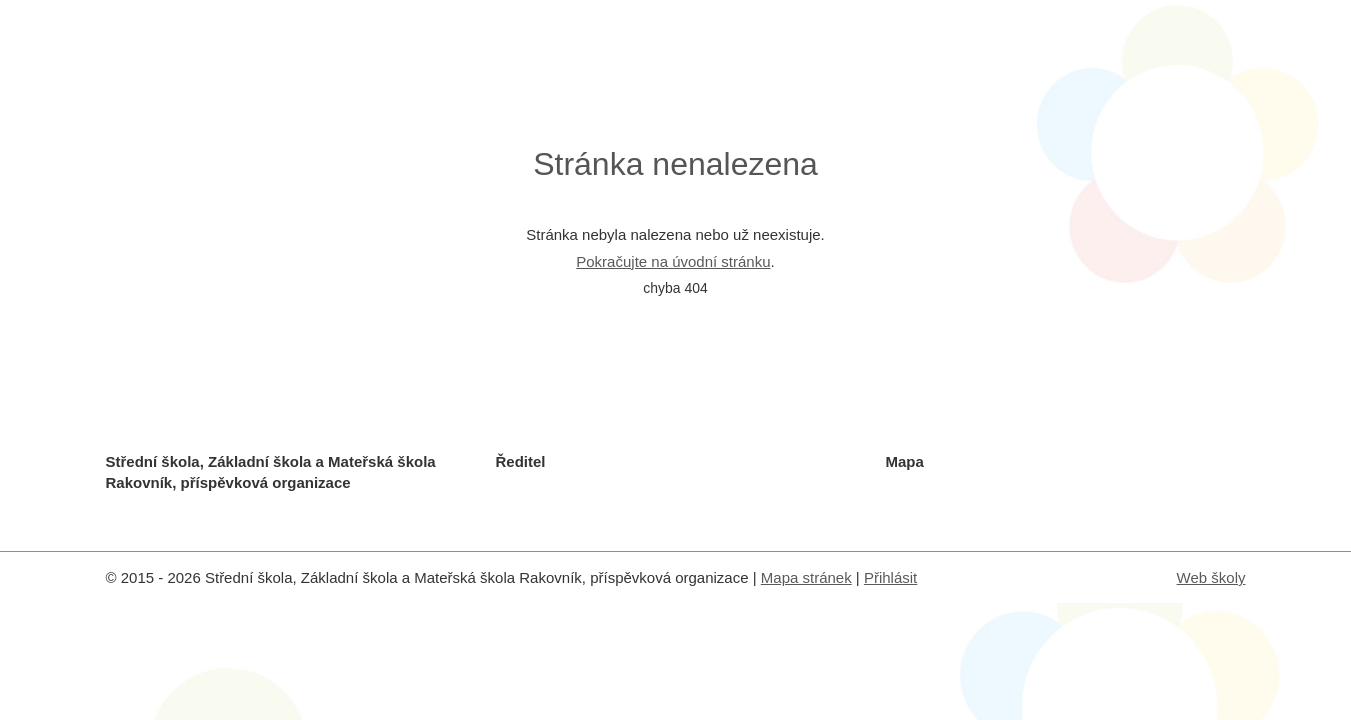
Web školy (1211, 577)
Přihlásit (890, 577)
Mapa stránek (806, 577)
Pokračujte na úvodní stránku (673, 261)
